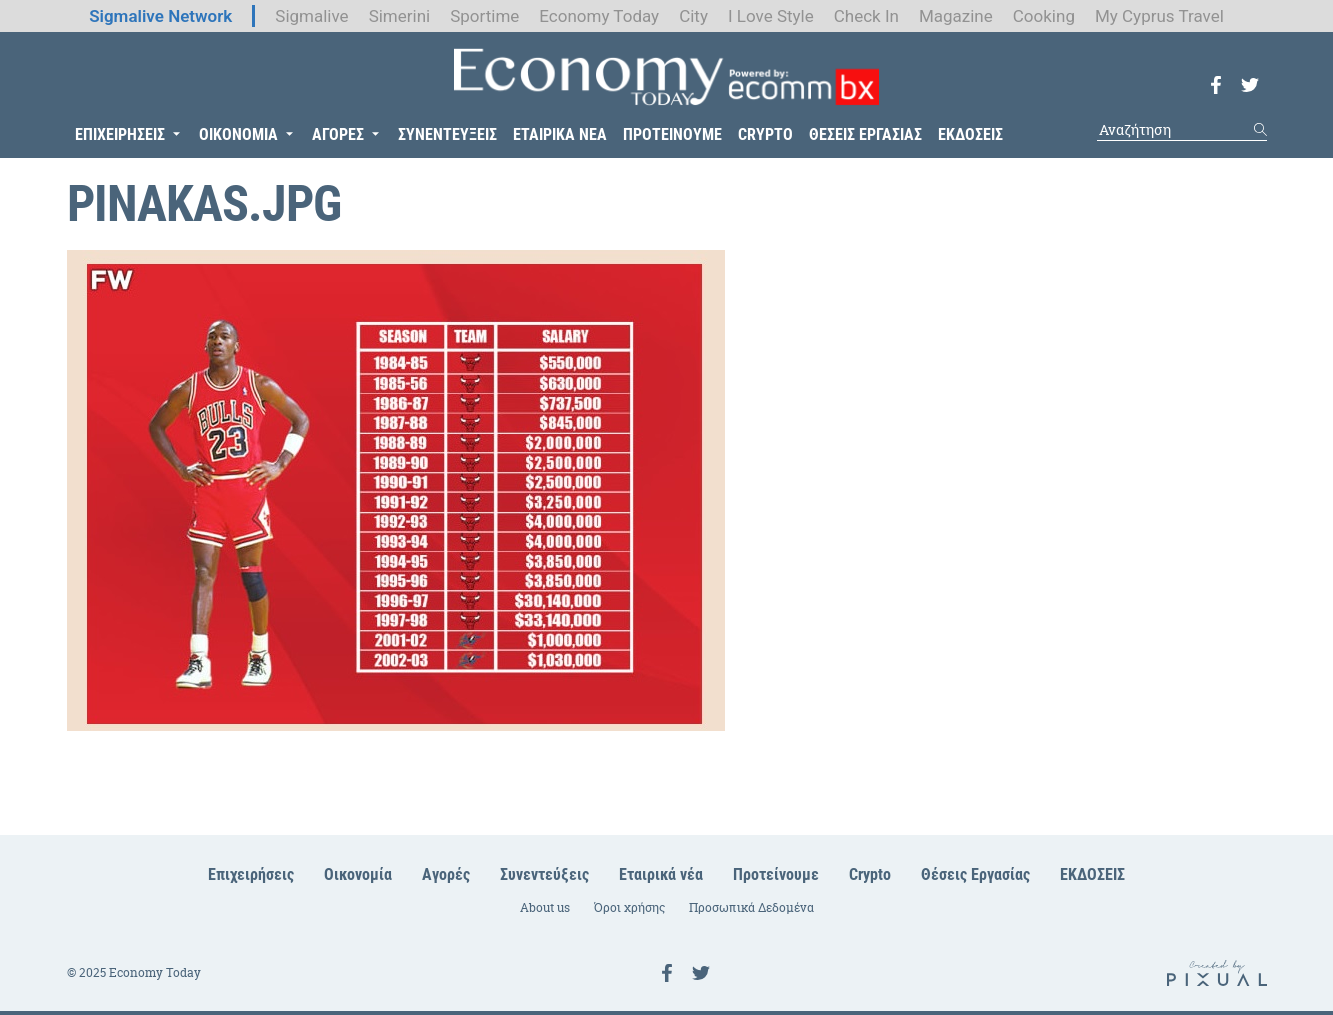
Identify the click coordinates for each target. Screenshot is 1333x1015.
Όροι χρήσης (629, 907)
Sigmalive (311, 16)
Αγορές (446, 874)
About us (545, 907)
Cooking (1044, 16)
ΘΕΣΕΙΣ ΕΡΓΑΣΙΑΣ (865, 134)
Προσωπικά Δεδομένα (751, 907)
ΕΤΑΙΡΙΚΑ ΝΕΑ (560, 134)
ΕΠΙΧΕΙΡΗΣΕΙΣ (120, 134)
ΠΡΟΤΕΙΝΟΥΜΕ (672, 134)
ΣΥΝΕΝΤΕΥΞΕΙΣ (447, 134)
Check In (866, 16)
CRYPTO (765, 134)
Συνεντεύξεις (544, 874)
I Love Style (771, 16)
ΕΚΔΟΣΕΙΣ (970, 134)
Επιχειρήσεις (251, 874)
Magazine (956, 16)
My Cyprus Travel (1159, 16)
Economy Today (599, 16)
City (693, 16)
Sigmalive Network (160, 16)
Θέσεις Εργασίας (975, 874)
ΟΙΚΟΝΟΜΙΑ (238, 134)
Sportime (484, 16)
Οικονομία (358, 874)
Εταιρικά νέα (661, 874)
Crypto (870, 874)
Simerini (400, 16)
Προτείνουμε (776, 874)
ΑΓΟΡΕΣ (338, 134)
